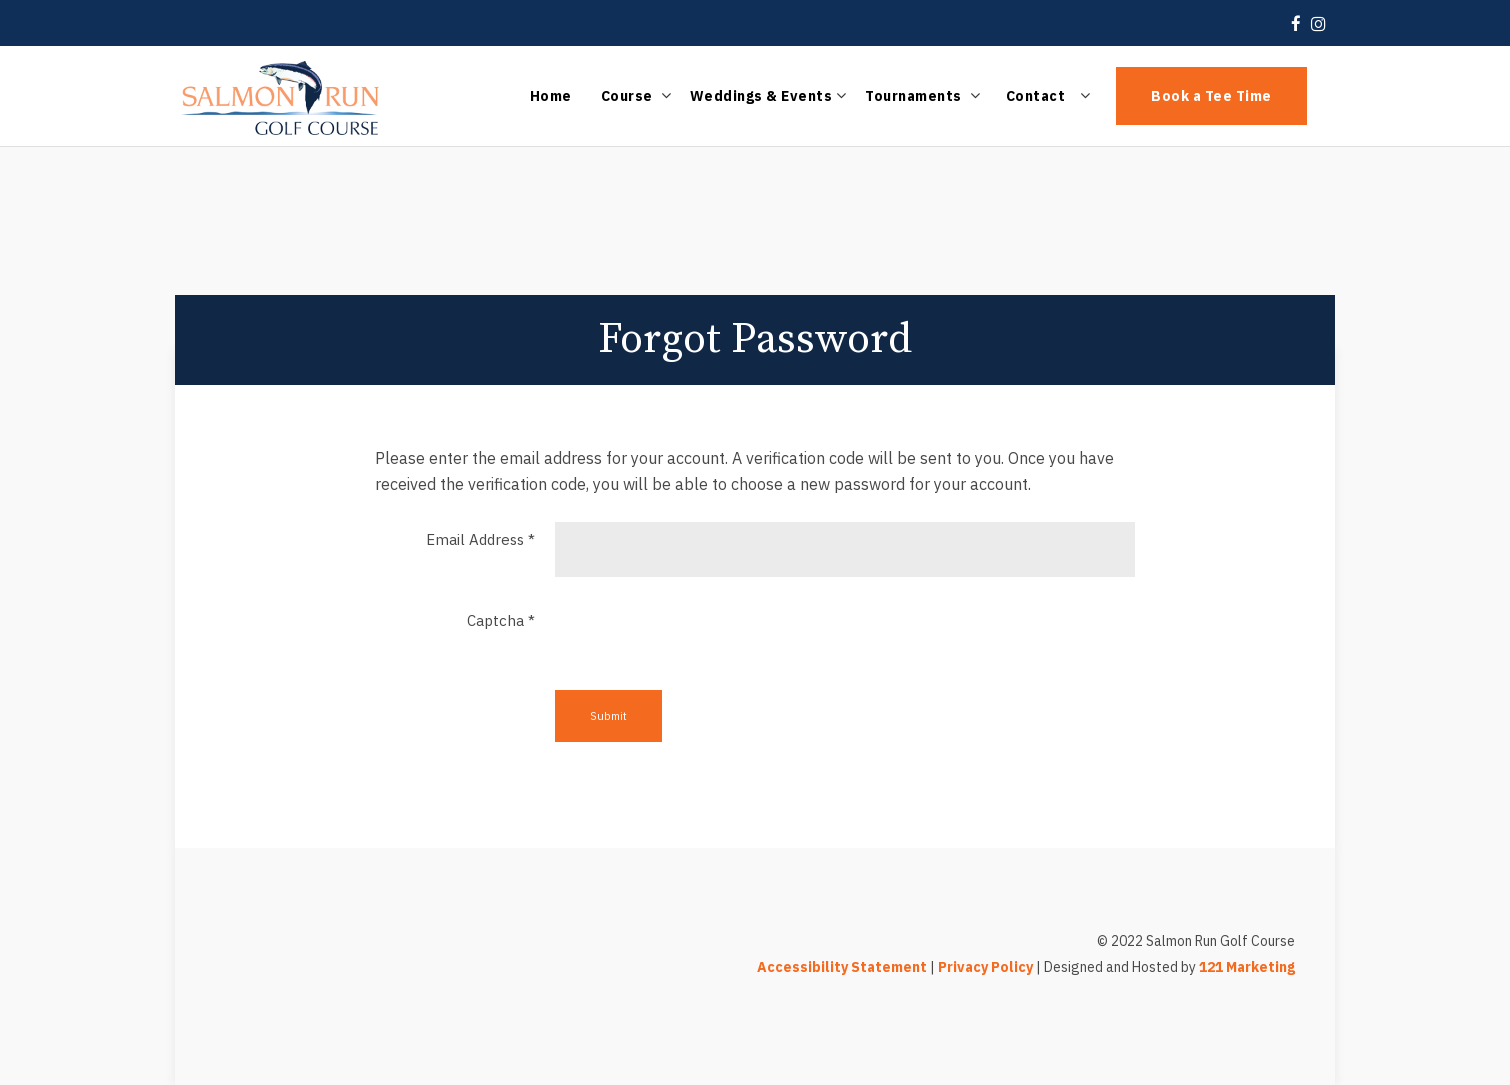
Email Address (480, 539)
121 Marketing (1247, 967)
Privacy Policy (985, 967)
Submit (608, 716)
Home (551, 96)
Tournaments (913, 96)
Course (627, 96)
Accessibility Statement (842, 967)
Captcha (501, 620)
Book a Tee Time (1211, 96)
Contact (1036, 96)
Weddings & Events (761, 96)
